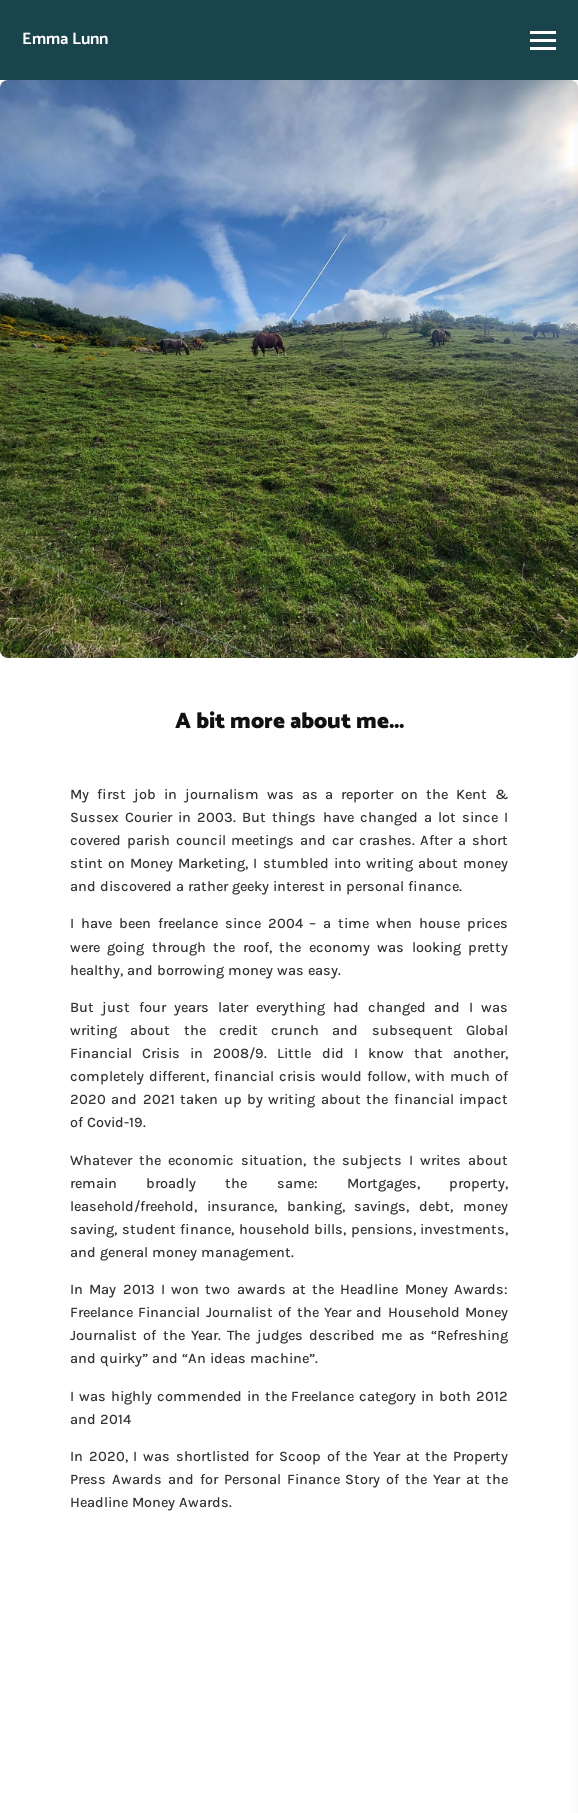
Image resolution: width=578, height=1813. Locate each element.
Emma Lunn (65, 39)
